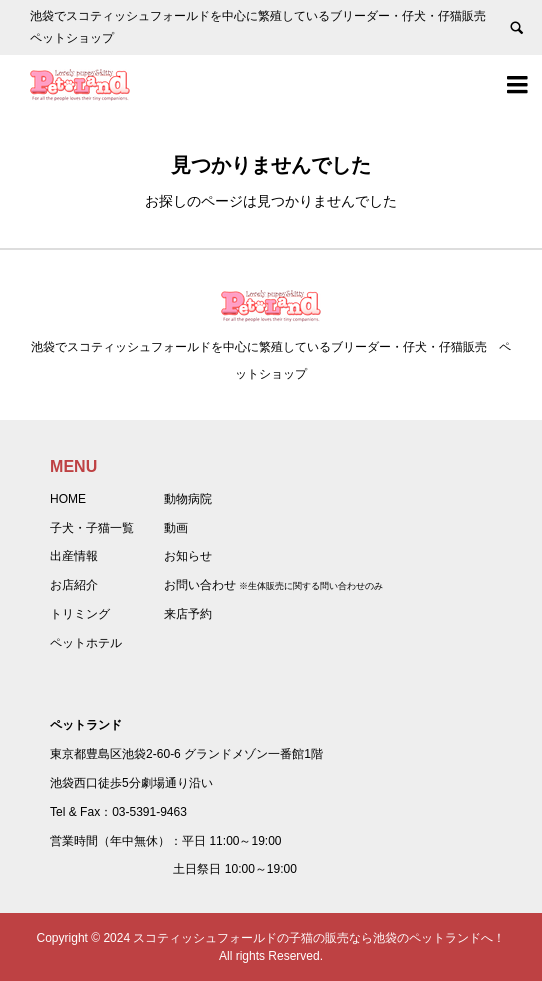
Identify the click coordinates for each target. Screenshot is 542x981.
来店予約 (188, 614)
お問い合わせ (200, 585)
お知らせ (188, 556)
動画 (176, 528)
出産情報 (74, 556)
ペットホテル (86, 643)
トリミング (80, 614)
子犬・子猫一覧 (92, 528)
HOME (68, 499)
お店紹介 (74, 585)
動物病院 (188, 499)
